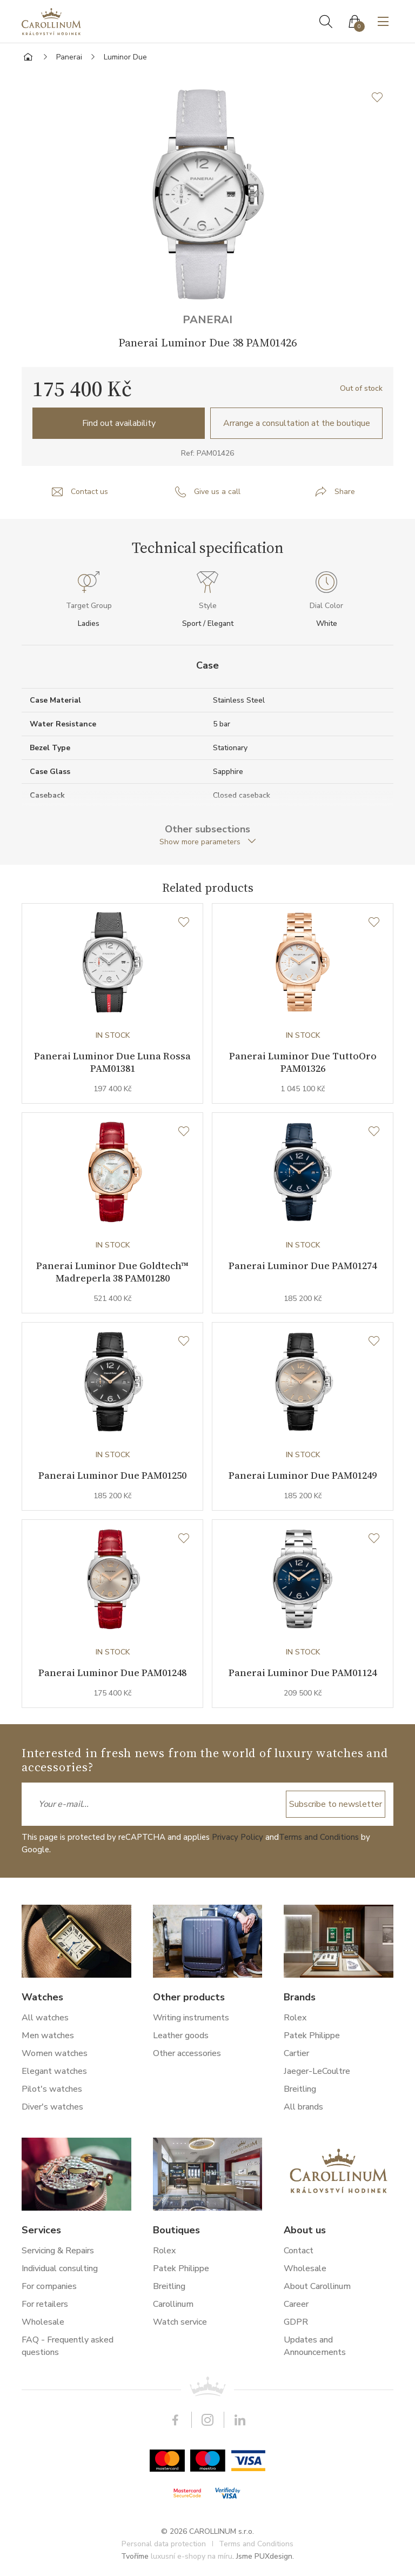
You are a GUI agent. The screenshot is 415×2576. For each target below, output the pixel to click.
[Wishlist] (184, 922)
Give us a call (217, 491)
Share (344, 491)
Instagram (207, 2420)
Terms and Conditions (319, 1837)
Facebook (175, 2420)
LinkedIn (240, 2420)
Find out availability (119, 423)
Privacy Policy (237, 1837)
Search (326, 21)
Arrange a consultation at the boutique (296, 423)
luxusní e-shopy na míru (191, 2556)
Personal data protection (164, 2544)
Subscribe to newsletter (335, 1804)
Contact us (89, 491)
